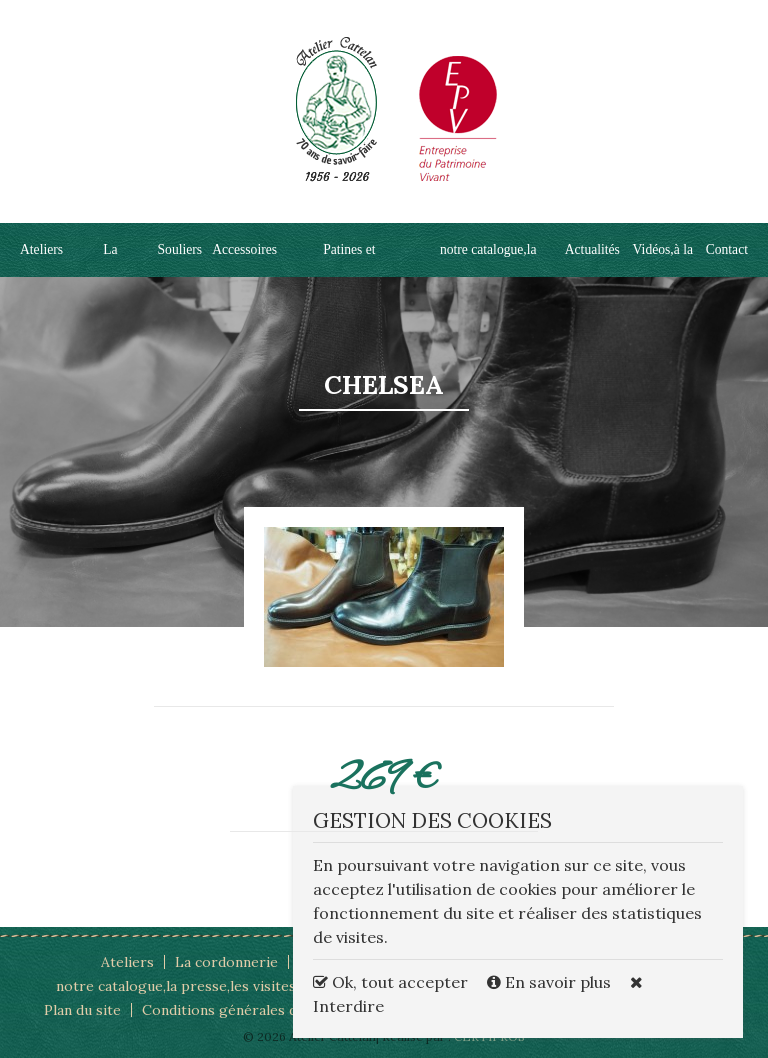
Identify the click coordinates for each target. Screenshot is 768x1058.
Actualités (592, 249)
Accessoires (244, 249)
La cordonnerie (226, 962)
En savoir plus (551, 982)
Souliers (180, 249)
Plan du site (82, 1010)
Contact (727, 249)
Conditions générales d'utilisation (254, 1010)
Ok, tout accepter (390, 982)
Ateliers (41, 249)
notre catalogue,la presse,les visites (176, 986)
